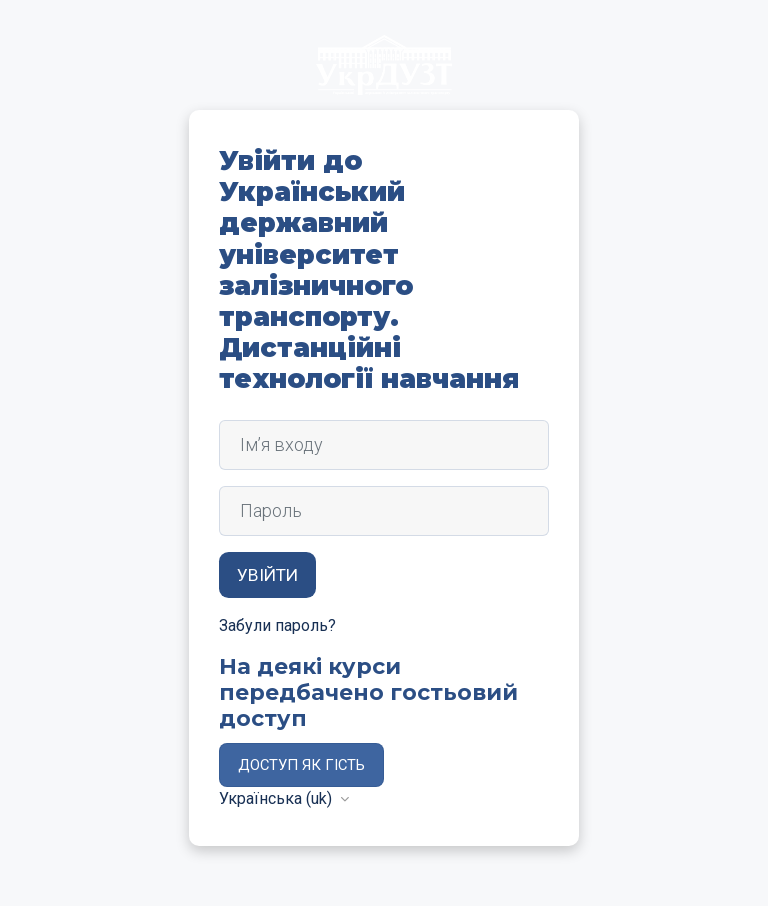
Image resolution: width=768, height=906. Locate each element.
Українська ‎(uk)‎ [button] (277, 798)
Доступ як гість (301, 765)
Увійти (267, 575)
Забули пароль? (277, 625)
